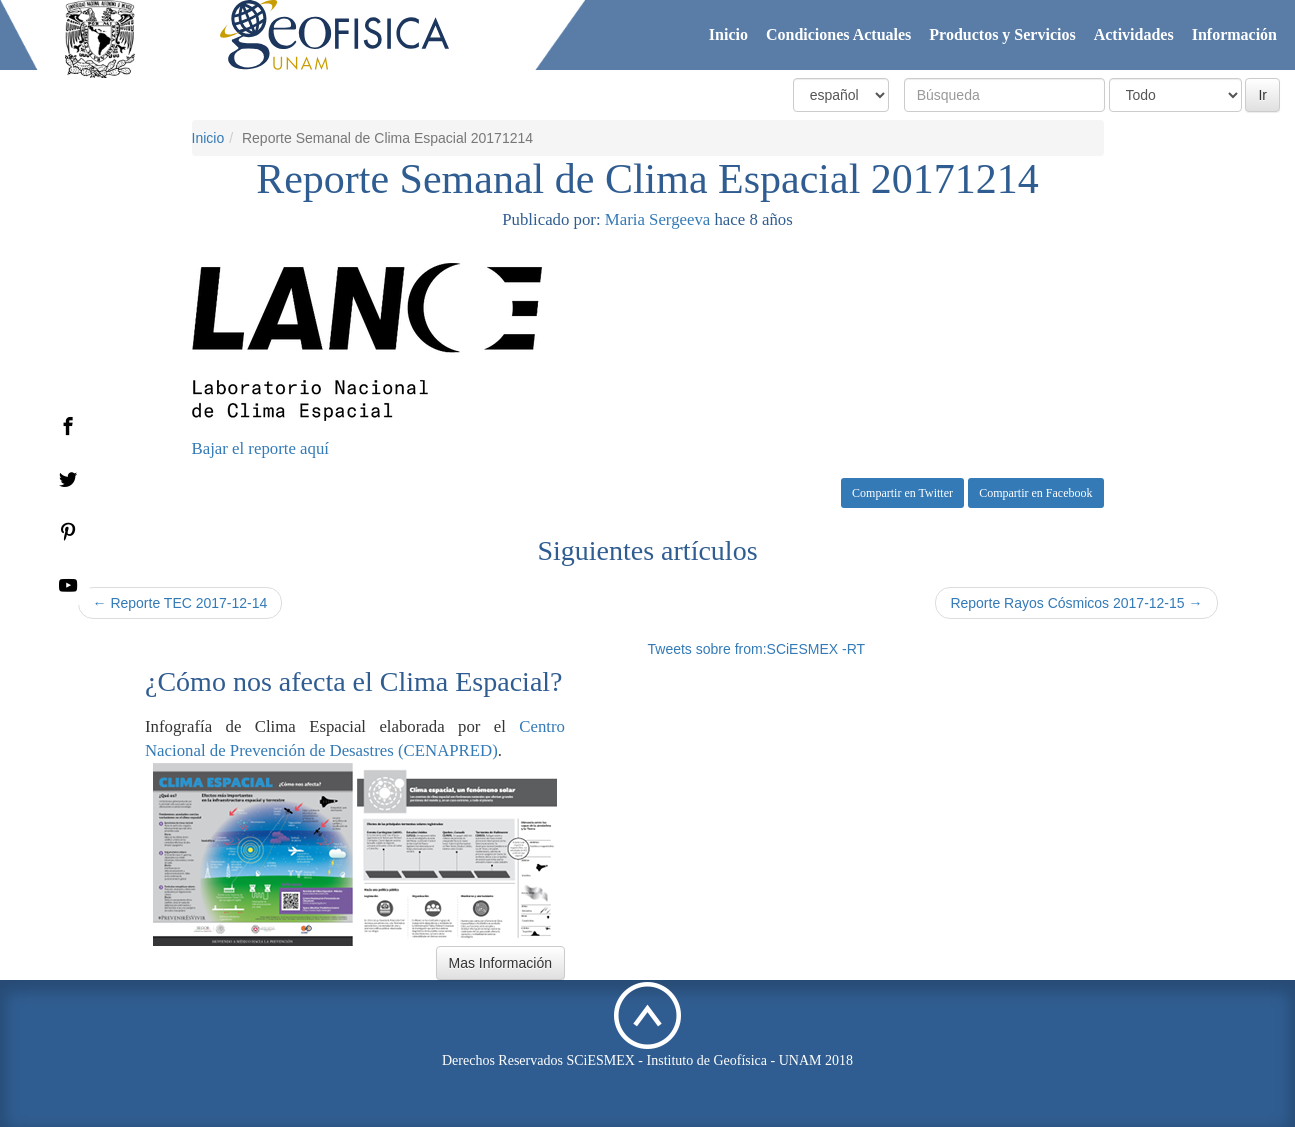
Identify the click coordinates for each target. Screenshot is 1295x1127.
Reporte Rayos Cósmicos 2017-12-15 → (1076, 603)
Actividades (1134, 34)
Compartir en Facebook (1035, 493)
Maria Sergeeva (657, 219)
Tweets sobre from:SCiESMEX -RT (757, 649)
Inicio (728, 34)
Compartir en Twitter (902, 493)
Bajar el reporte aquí (260, 448)
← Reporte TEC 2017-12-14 (180, 603)
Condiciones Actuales (838, 34)
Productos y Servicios (1002, 34)
